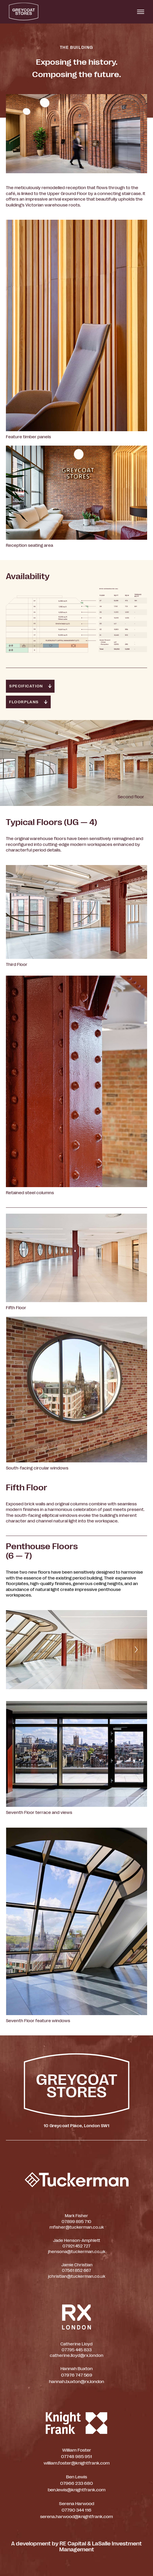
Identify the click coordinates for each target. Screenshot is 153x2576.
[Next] (136, 1649)
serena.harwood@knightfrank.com (76, 2516)
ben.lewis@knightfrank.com (77, 2489)
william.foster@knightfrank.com (77, 2463)
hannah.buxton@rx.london (76, 2381)
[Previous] (16, 1649)
